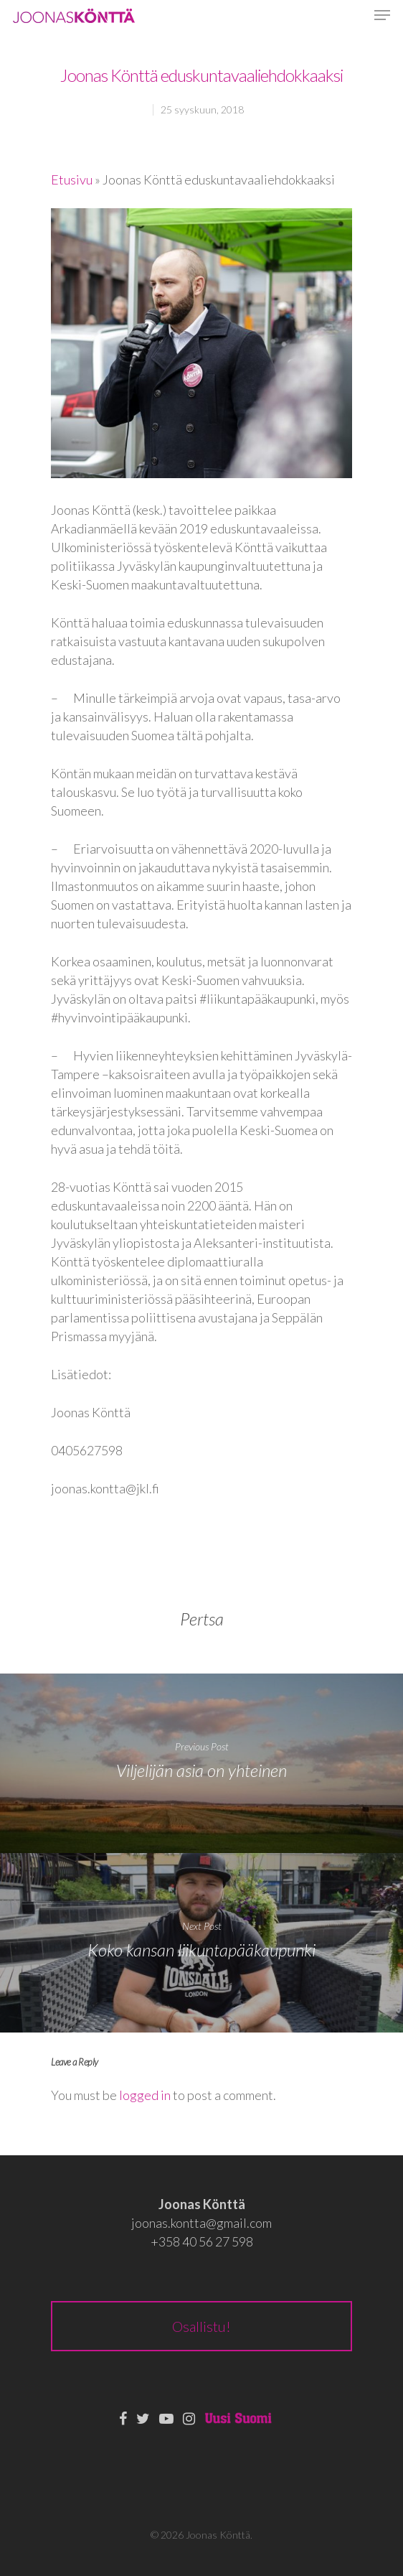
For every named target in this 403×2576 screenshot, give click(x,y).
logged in (145, 2095)
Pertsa (202, 1618)
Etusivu (72, 179)
